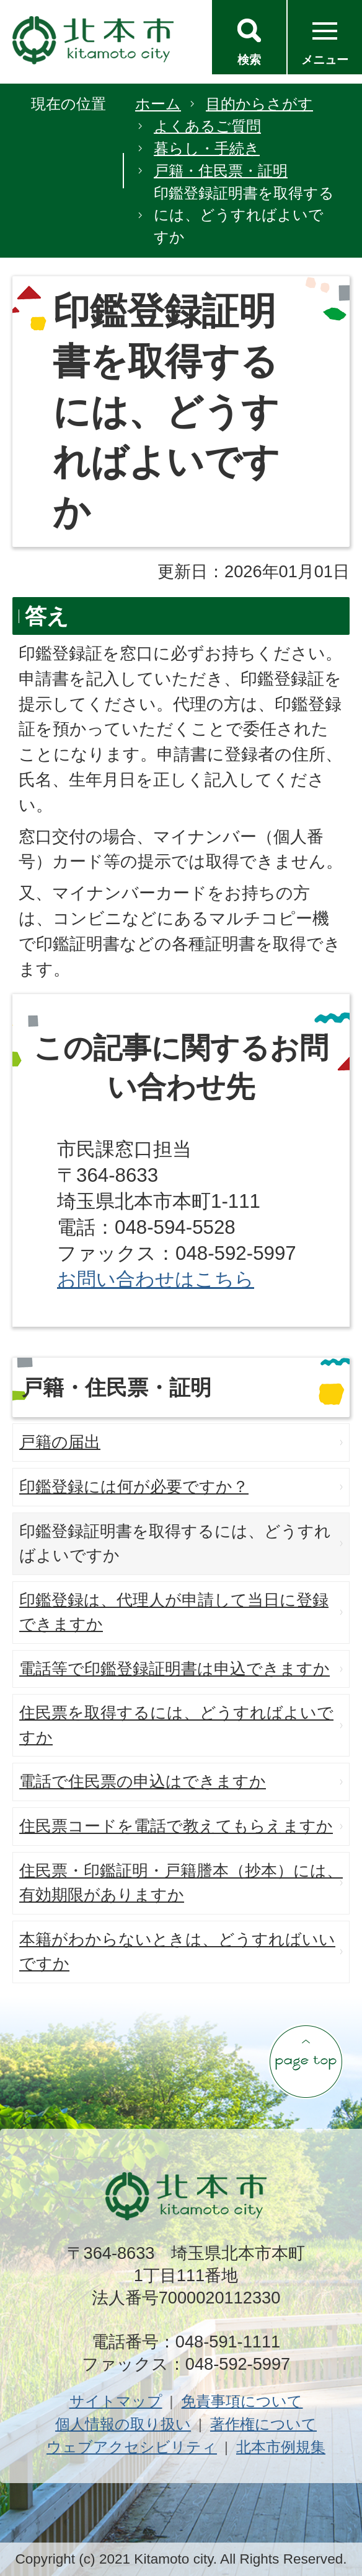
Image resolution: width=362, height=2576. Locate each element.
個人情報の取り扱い (123, 2424)
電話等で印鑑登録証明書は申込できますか (174, 1668)
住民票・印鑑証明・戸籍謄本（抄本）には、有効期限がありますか (181, 1883)
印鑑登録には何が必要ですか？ (134, 1486)
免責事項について (241, 2401)
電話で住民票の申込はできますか (142, 1781)
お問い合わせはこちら (155, 1279)
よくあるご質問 (207, 126)
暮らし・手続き (207, 148)
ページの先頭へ (305, 2061)
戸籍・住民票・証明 (221, 170)
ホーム (158, 103)
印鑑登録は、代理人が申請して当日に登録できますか (174, 1612)
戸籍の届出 (59, 1442)
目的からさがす (259, 103)
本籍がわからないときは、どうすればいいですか (177, 1951)
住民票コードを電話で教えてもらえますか (176, 1826)
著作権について (263, 2424)
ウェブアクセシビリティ (131, 2446)
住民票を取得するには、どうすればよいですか (176, 1725)
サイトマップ (115, 2401)
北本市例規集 (280, 2446)
